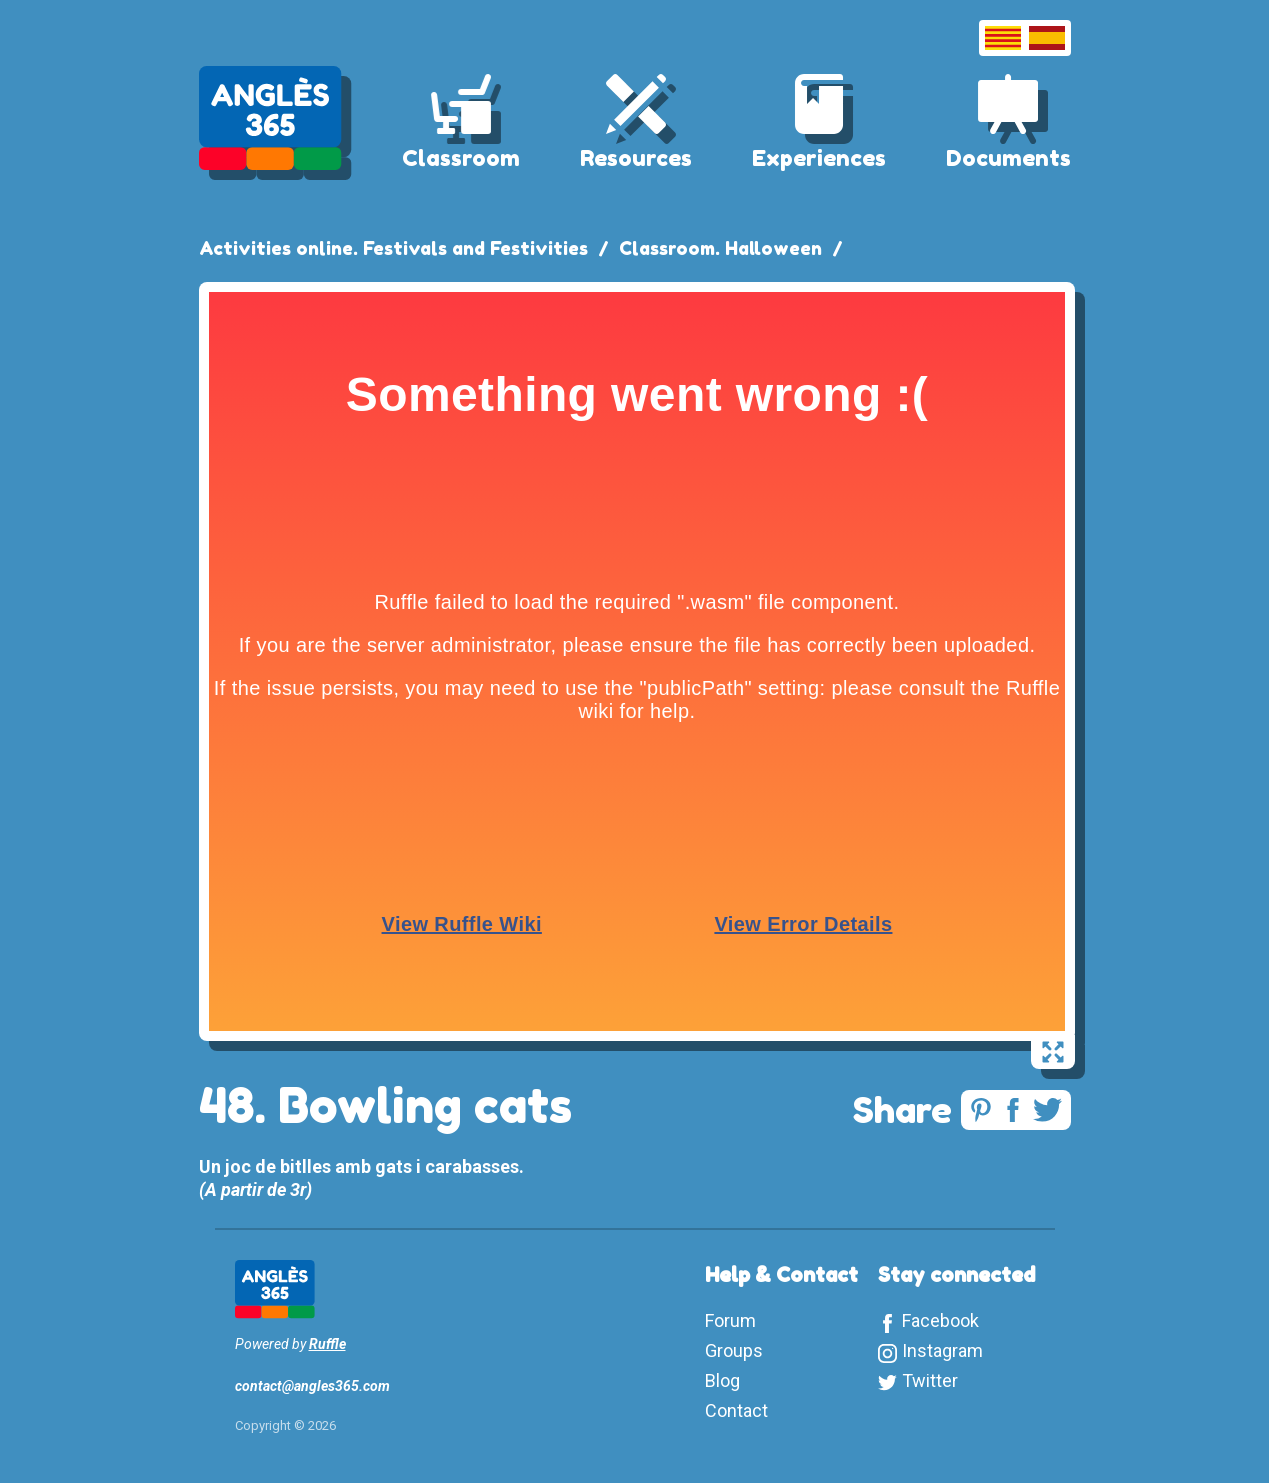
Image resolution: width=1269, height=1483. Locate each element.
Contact (736, 1410)
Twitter (930, 1380)
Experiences (819, 158)
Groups (734, 1350)
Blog (722, 1380)
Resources (636, 158)
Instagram (942, 1350)
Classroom (461, 158)
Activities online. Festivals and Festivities (393, 248)
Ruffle (327, 1344)
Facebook (940, 1320)
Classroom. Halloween (720, 248)
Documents (1008, 158)
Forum (730, 1320)
